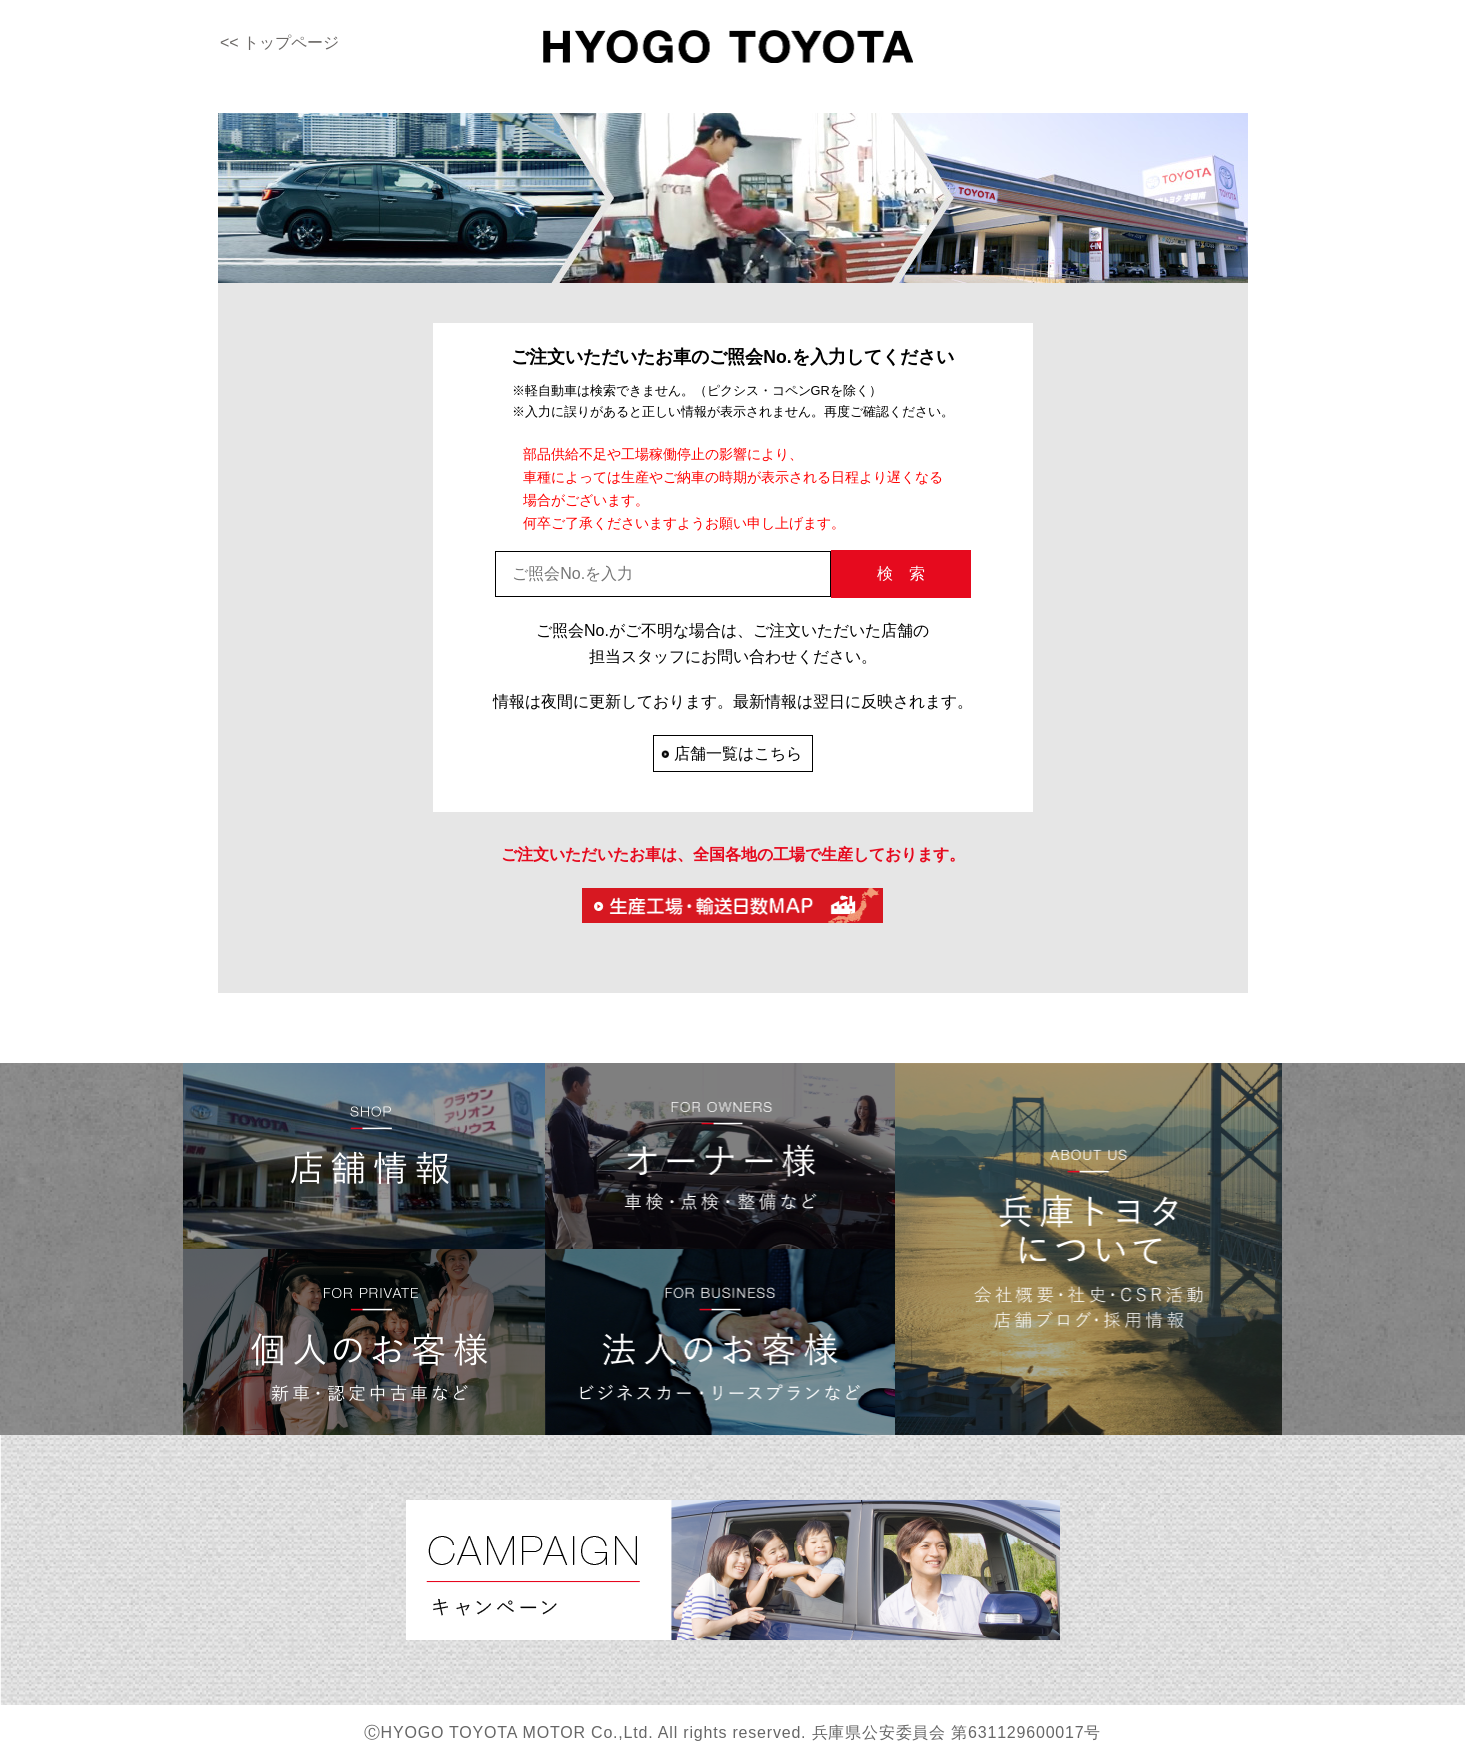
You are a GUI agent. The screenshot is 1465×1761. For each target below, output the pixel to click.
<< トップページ (279, 42)
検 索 (901, 573)
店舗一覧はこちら (738, 753)
